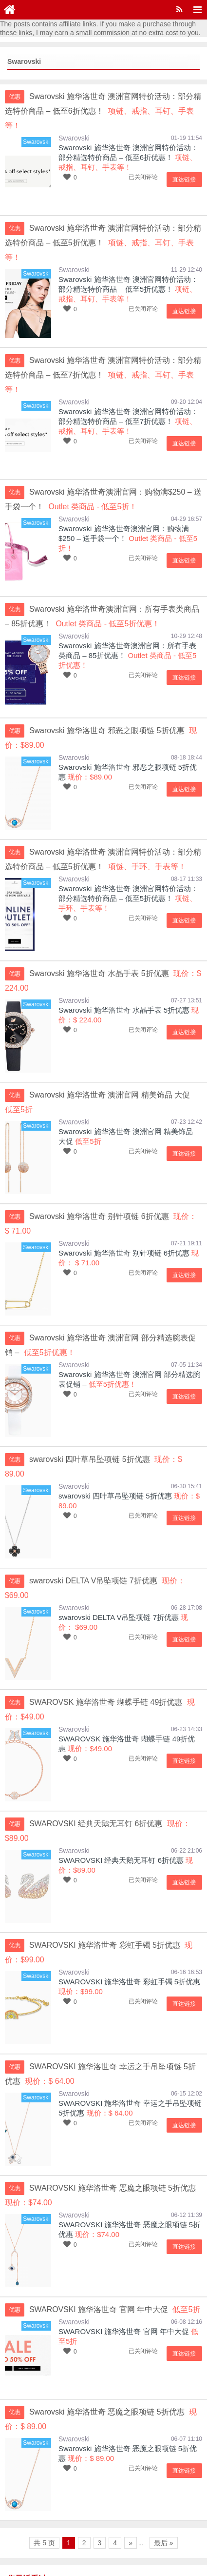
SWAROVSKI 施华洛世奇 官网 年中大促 (123, 2258)
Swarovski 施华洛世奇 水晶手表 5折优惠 (123, 966)
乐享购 (101, 2542)
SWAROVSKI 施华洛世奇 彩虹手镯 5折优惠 (129, 1908)
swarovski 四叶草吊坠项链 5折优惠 (115, 1437)
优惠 (14, 96)
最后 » (163, 2470)
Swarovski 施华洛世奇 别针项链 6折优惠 (123, 1209)
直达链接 (185, 164)
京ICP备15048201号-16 (41, 2556)
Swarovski (74, 123)
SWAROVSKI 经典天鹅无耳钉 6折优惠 (121, 1787)
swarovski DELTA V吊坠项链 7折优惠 (118, 1544)
